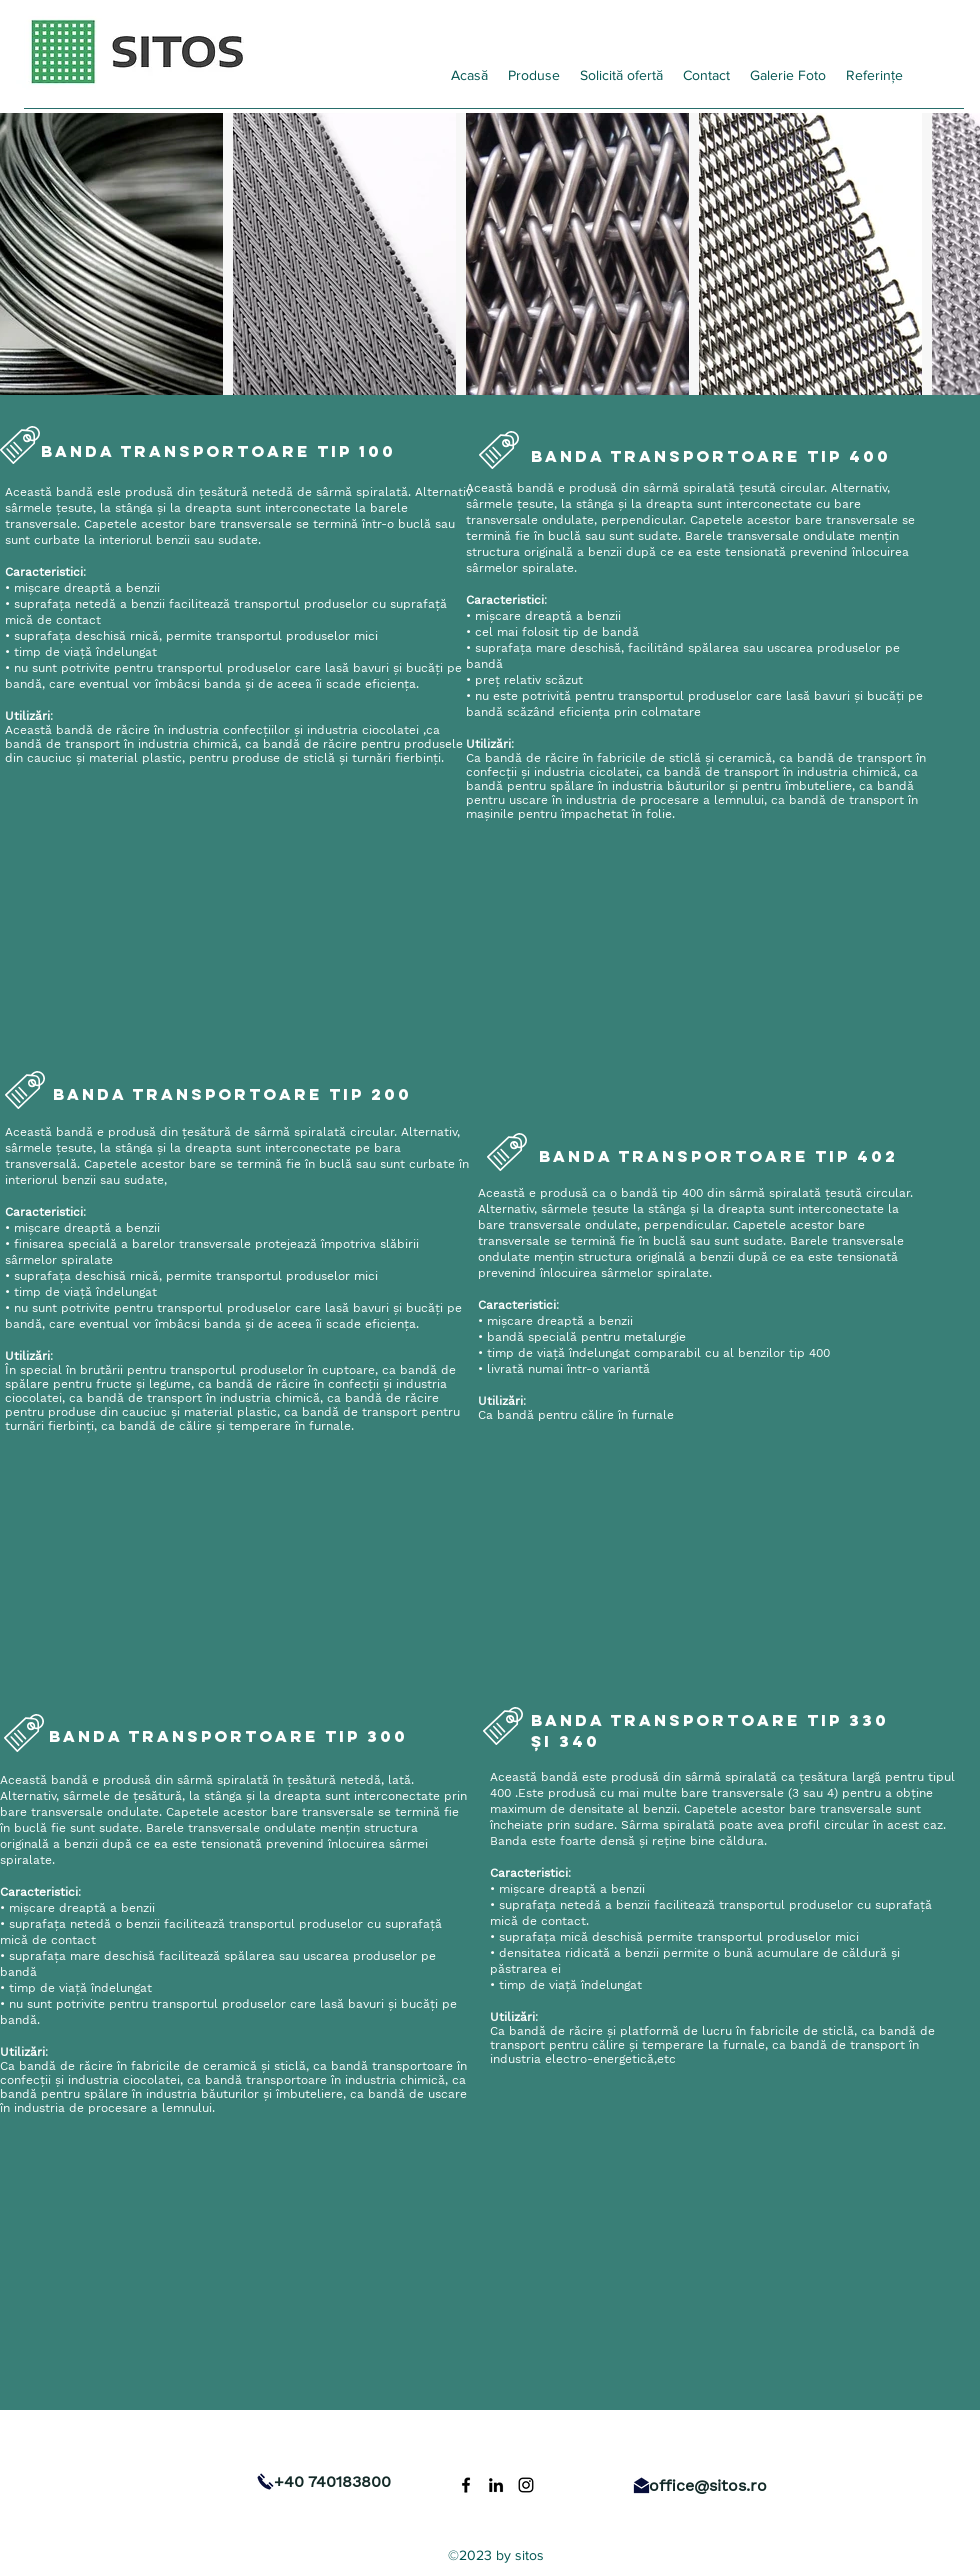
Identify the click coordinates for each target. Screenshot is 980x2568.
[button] (534, 75)
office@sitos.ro (708, 2485)
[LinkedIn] (496, 2485)
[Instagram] (526, 2485)
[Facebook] (466, 2485)
